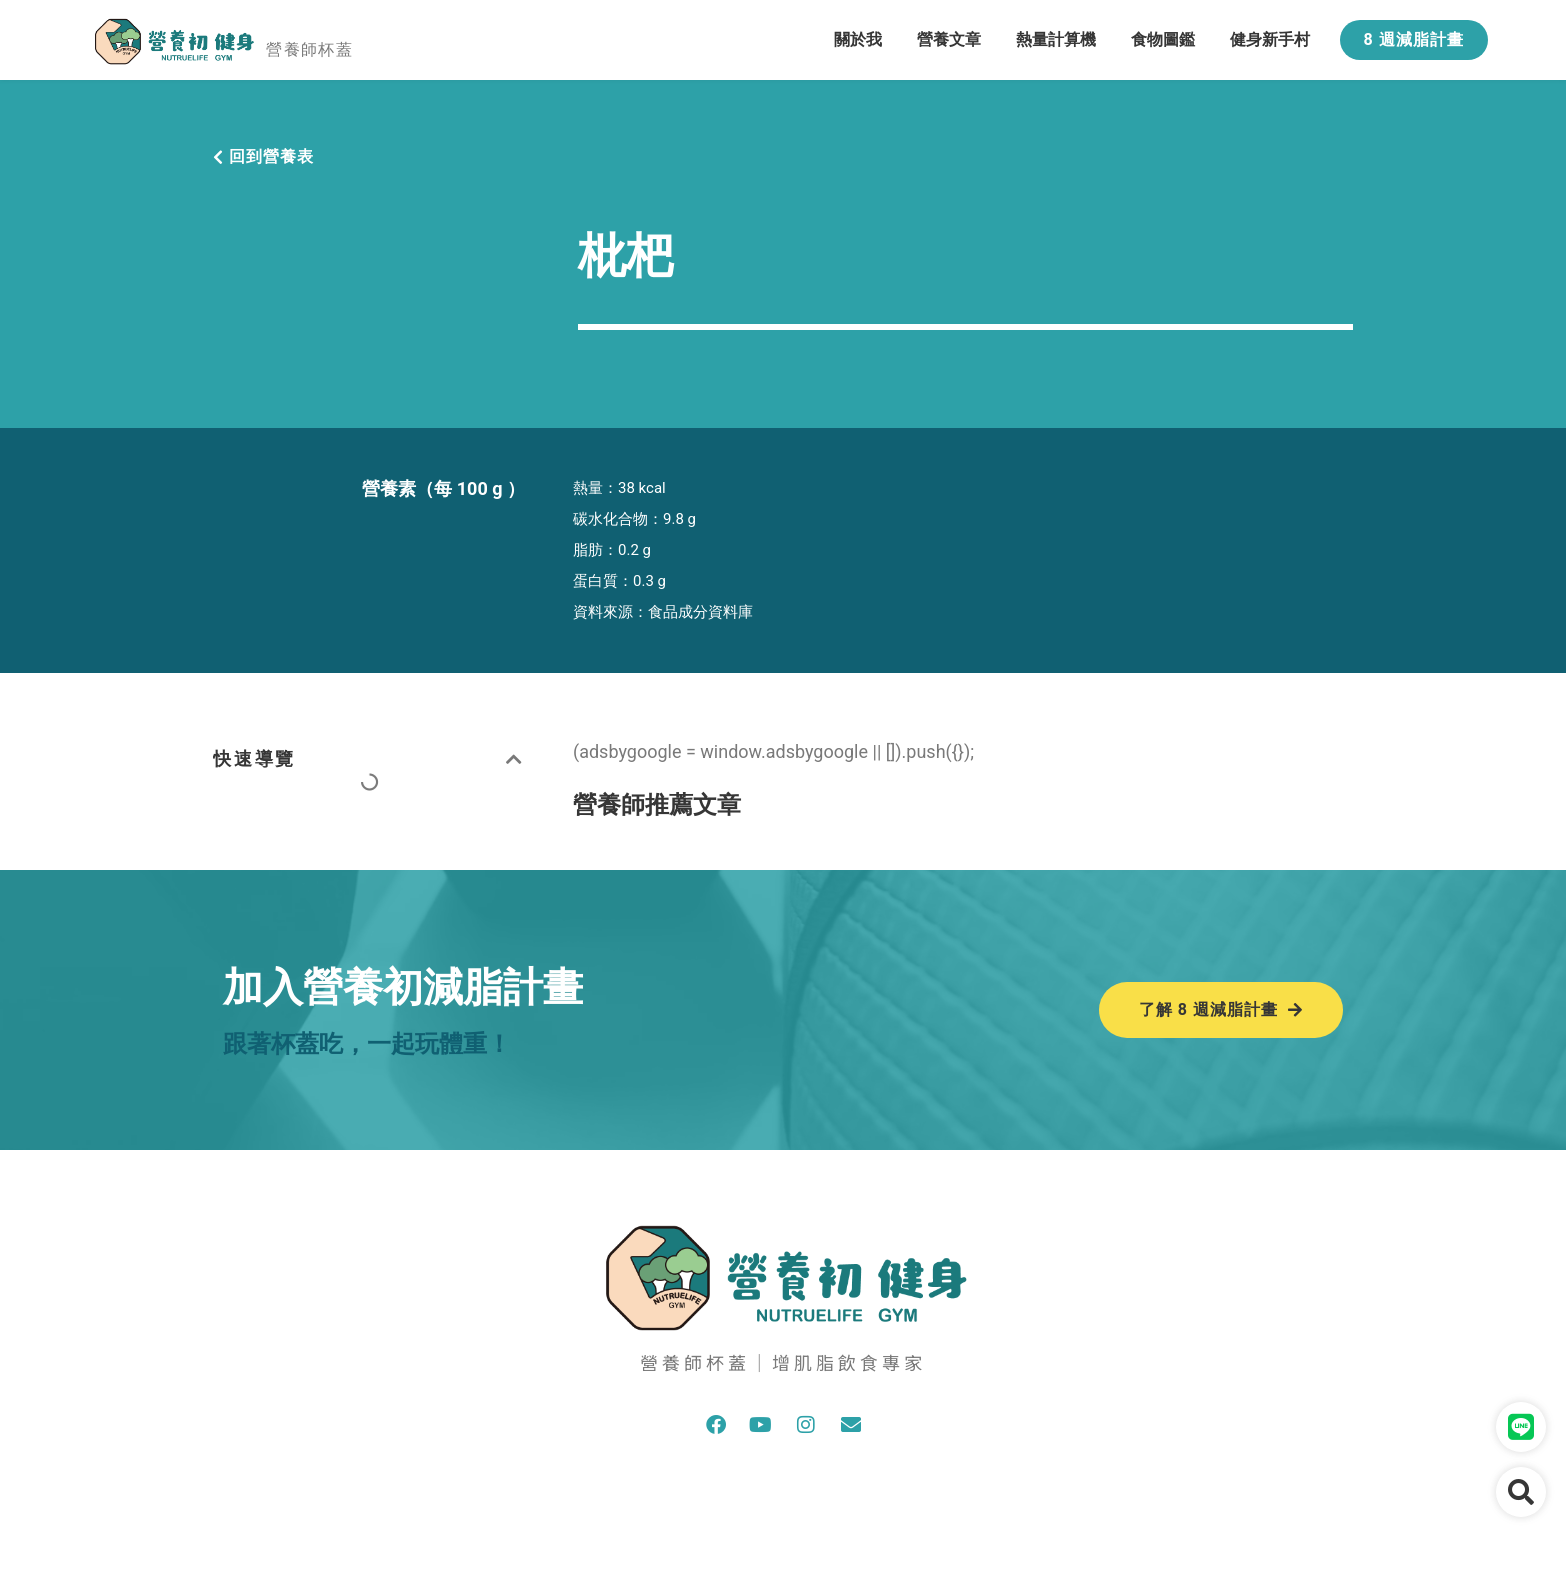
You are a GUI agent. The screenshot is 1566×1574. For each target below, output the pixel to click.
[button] (515, 759)
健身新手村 (1270, 39)
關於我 (858, 39)
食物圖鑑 (1163, 39)
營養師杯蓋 (309, 49)
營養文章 (949, 39)
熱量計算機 (1056, 39)
